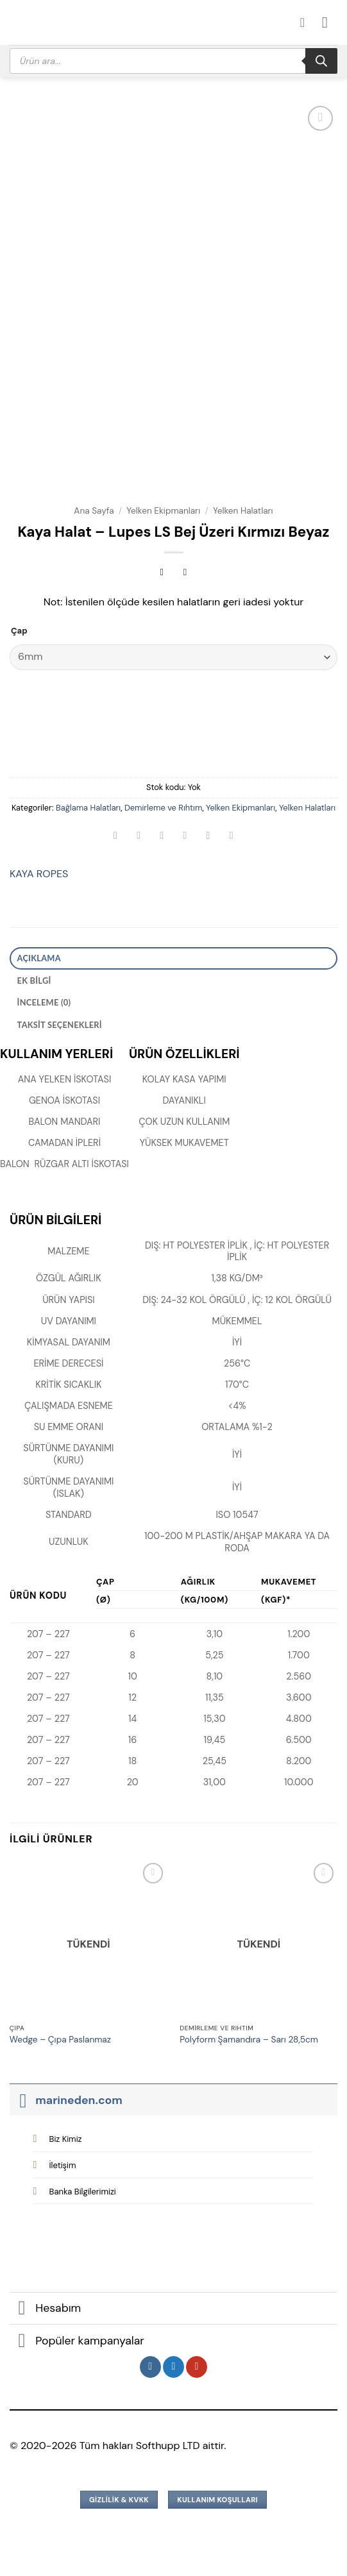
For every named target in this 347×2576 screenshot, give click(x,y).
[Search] (321, 61)
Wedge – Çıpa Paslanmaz (60, 2039)
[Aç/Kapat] (22, 2100)
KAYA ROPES (39, 873)
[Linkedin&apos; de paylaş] (231, 836)
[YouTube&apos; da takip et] (196, 2367)
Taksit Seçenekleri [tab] (59, 1025)
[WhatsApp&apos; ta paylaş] (115, 836)
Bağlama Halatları (88, 807)
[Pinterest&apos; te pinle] (208, 836)
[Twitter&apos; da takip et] (173, 2367)
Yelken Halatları (243, 510)
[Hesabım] (306, 22)
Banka (82, 2191)
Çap (19, 631)
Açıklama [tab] (39, 958)
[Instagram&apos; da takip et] (150, 2367)
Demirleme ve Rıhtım (163, 807)
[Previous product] (185, 574)
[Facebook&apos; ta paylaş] (138, 836)
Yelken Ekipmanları (163, 510)
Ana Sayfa (94, 510)
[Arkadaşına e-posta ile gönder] (185, 836)
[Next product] (162, 574)
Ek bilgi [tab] (34, 980)
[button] (329, 22)
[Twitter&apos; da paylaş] (162, 836)
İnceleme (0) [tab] (44, 1002)
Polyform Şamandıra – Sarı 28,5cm (249, 2039)
